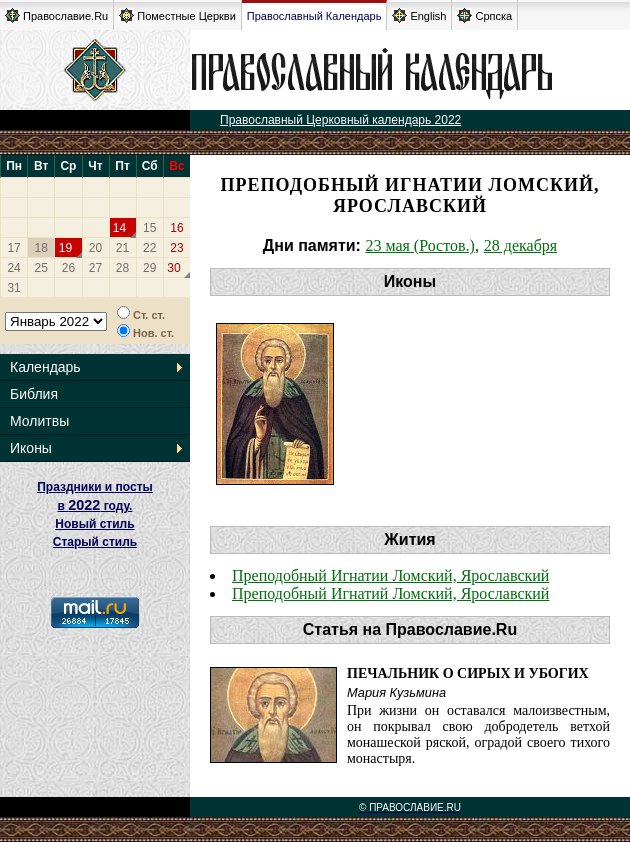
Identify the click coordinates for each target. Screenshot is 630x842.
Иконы (31, 448)
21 (122, 248)
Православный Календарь (314, 16)
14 (119, 228)
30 (173, 268)
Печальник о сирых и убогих (468, 673)
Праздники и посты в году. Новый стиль (95, 505)
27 (95, 268)
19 (65, 248)
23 (176, 248)
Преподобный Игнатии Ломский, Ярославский (390, 575)
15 (149, 228)
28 (122, 268)
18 (41, 248)
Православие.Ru (56, 15)
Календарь (45, 367)
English (419, 15)
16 (176, 228)
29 (149, 268)
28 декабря (520, 245)
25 (41, 268)
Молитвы (39, 421)
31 (13, 288)
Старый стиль (95, 542)
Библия (34, 394)
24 (13, 268)
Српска (484, 15)
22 (149, 248)
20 (95, 248)
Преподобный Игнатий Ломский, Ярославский (390, 593)
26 (68, 268)
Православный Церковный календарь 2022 (340, 120)
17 (13, 248)
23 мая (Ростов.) (419, 245)
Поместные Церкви (177, 15)
